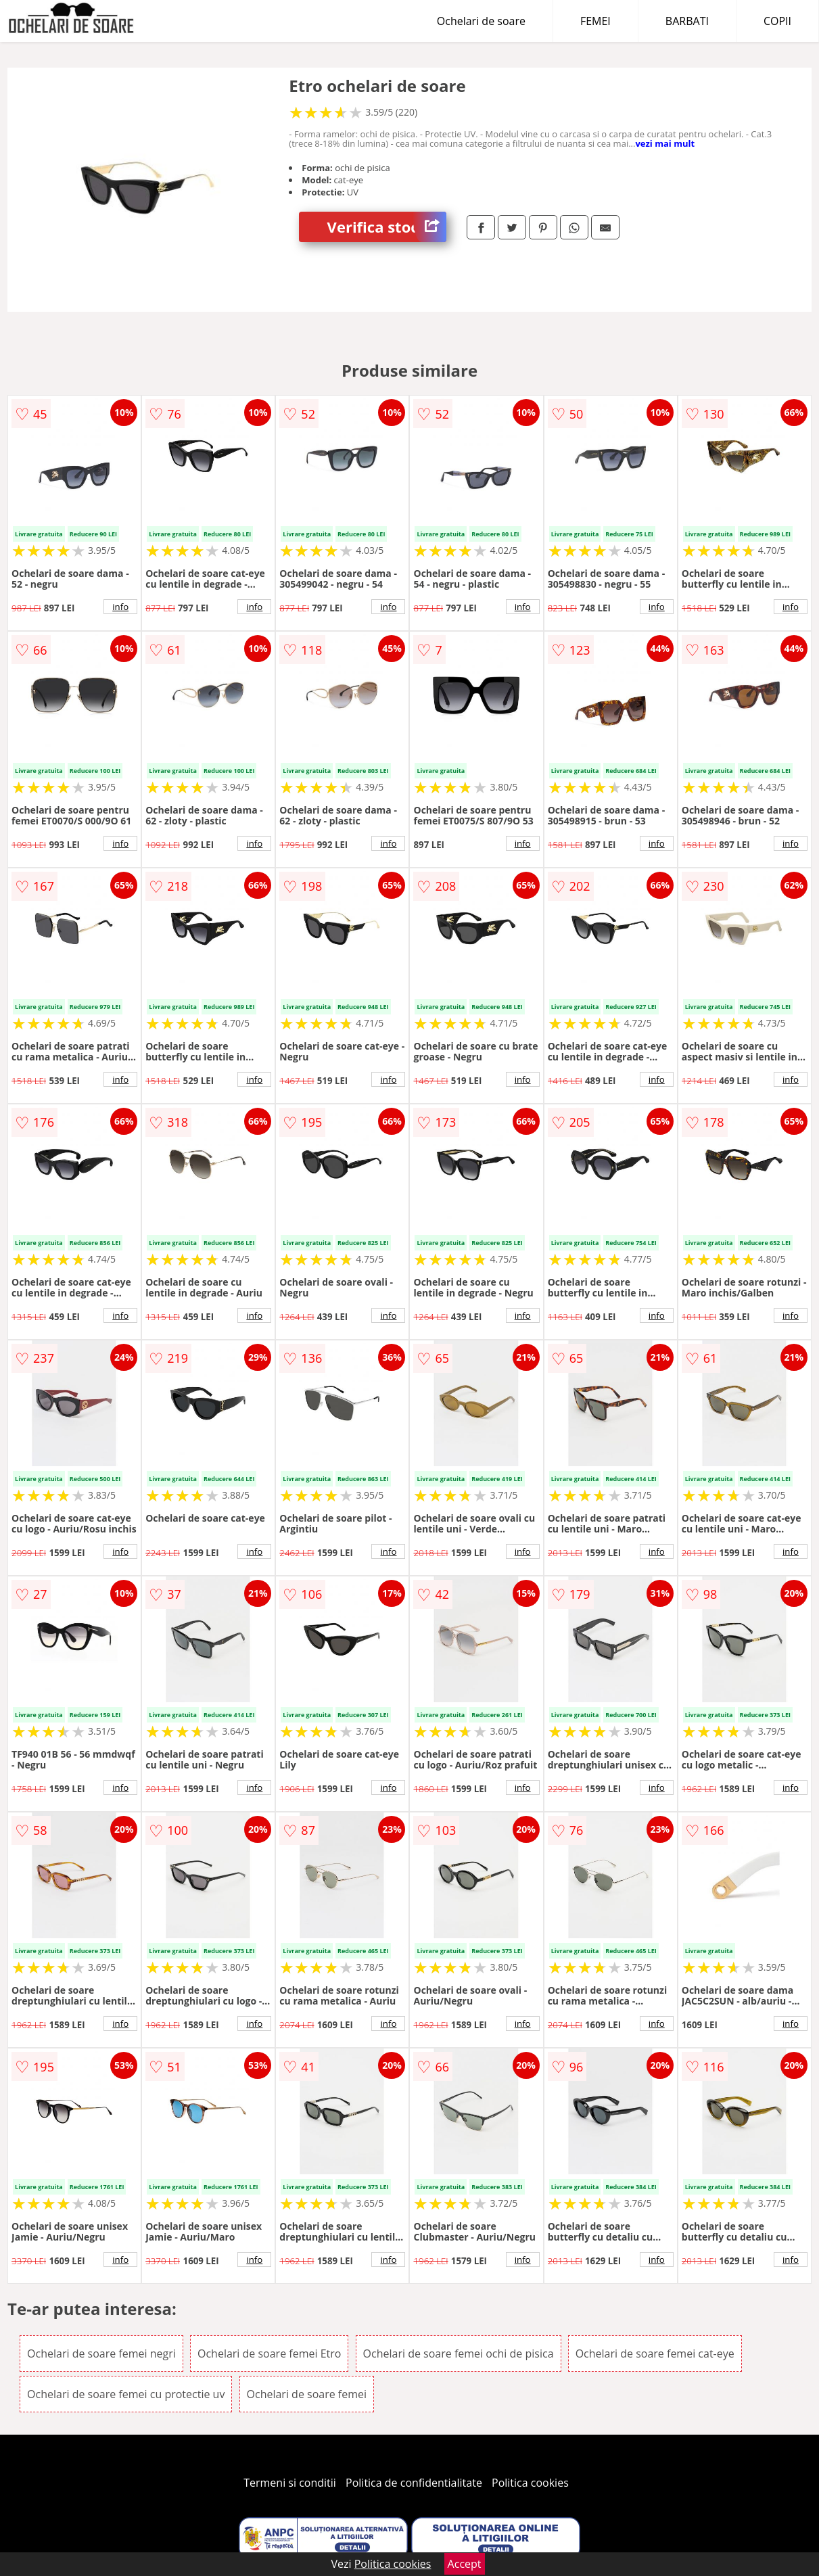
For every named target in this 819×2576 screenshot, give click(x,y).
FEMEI (595, 21)
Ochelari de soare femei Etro (269, 2353)
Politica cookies (530, 2482)
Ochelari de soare (481, 21)
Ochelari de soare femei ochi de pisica (458, 2353)
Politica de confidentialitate (414, 2482)
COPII (777, 21)
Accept (465, 2563)
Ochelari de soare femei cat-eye (655, 2353)
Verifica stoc (386, 227)
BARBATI (687, 21)
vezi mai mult (665, 143)
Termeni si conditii (289, 2482)
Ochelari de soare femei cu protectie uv (126, 2394)
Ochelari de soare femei (307, 2394)
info (120, 607)
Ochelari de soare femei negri (101, 2353)
